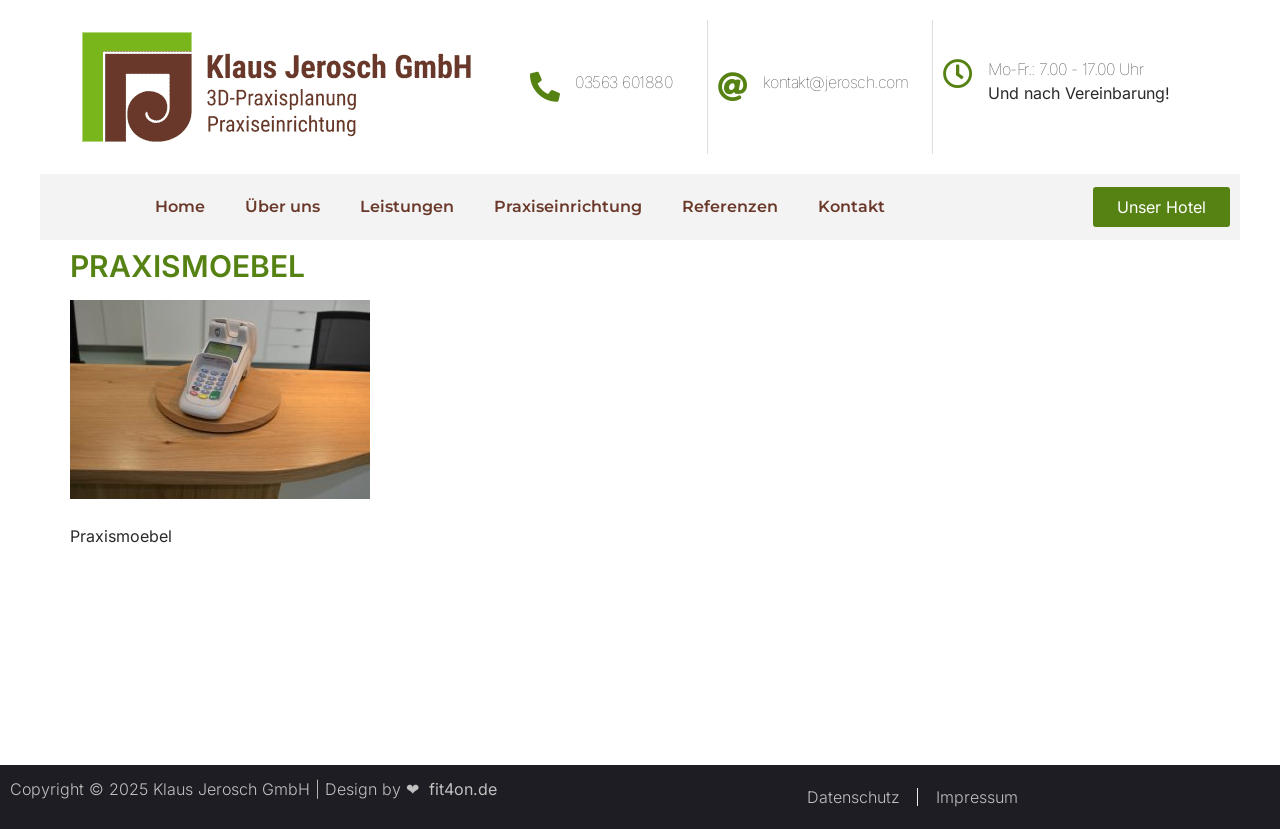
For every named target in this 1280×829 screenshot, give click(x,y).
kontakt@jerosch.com (836, 82)
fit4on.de (458, 789)
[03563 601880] (545, 87)
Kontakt (851, 206)
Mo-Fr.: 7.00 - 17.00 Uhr (1065, 69)
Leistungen (407, 206)
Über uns (282, 206)
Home (180, 206)
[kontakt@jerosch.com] (733, 87)
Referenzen (730, 206)
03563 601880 (623, 82)
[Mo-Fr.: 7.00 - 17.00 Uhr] (958, 74)
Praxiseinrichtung (568, 206)
